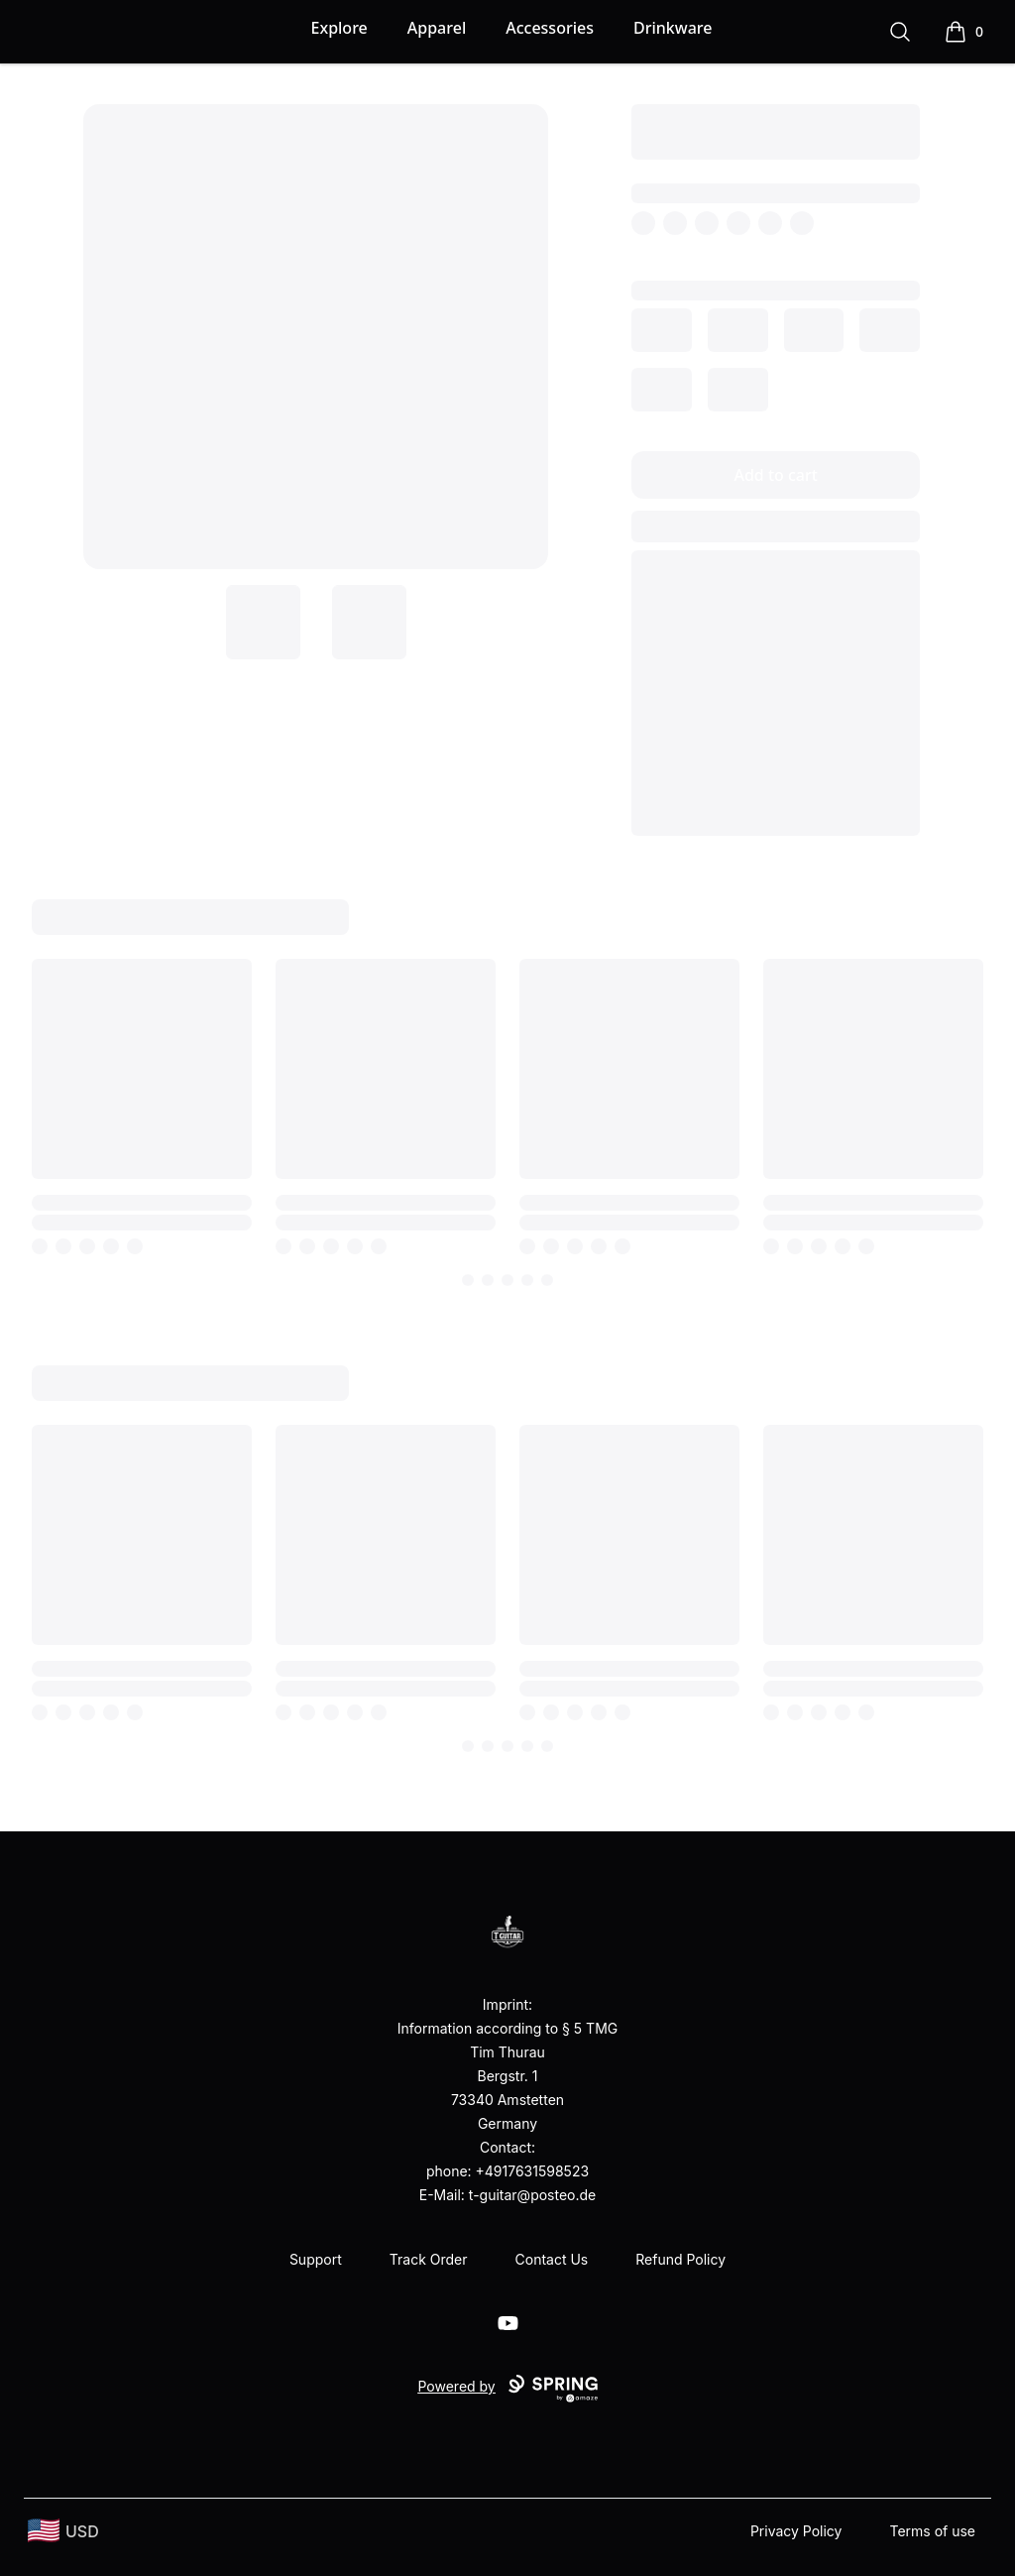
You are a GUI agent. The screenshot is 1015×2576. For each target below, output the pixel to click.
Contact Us (552, 2259)
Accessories (550, 28)
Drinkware (672, 28)
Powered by (507, 2388)
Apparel (436, 28)
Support (315, 2259)
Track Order (429, 2259)
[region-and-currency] (63, 2530)
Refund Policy (680, 2259)
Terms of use (932, 2530)
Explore (339, 28)
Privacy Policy (796, 2530)
